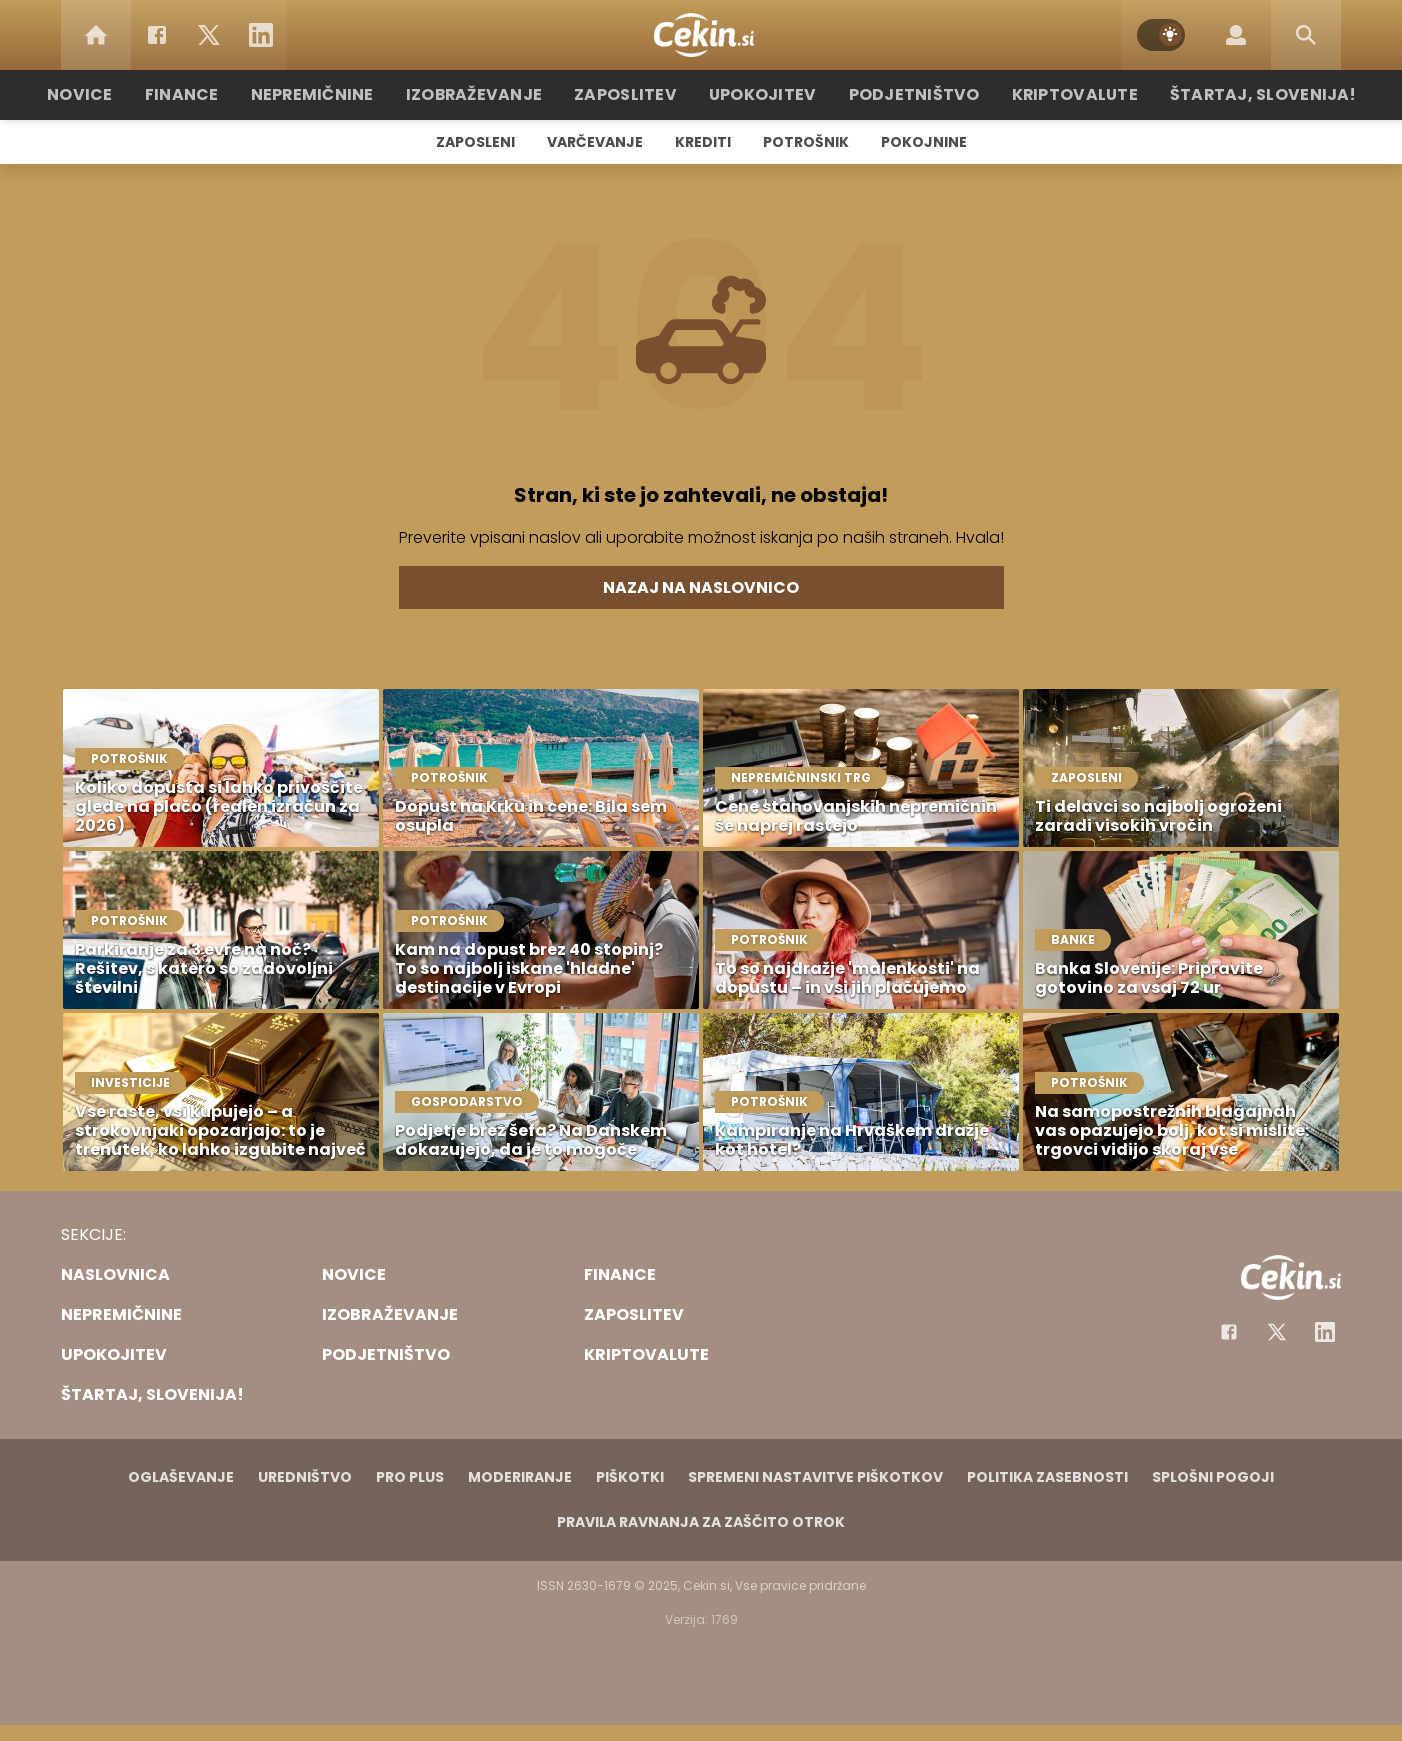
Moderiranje (520, 1477)
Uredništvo (305, 1477)
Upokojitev (762, 94)
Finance (216, 94)
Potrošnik (806, 142)
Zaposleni (475, 142)
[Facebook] (157, 35)
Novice (120, 94)
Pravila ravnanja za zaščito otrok (701, 1522)
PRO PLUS (410, 1477)
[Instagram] (1325, 1332)
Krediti (703, 142)
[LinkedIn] (261, 35)
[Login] (1236, 35)
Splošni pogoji (1213, 1477)
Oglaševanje (181, 1477)
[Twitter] (209, 35)
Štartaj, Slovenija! (1228, 94)
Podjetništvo (903, 94)
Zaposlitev (634, 94)
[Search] (1306, 35)
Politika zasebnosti (1047, 1477)
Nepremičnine (340, 94)
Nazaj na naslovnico (701, 587)
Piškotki (630, 1477)
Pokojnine (924, 142)
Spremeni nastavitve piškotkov (815, 1477)
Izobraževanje (492, 94)
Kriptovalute (1053, 94)
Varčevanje (595, 142)
